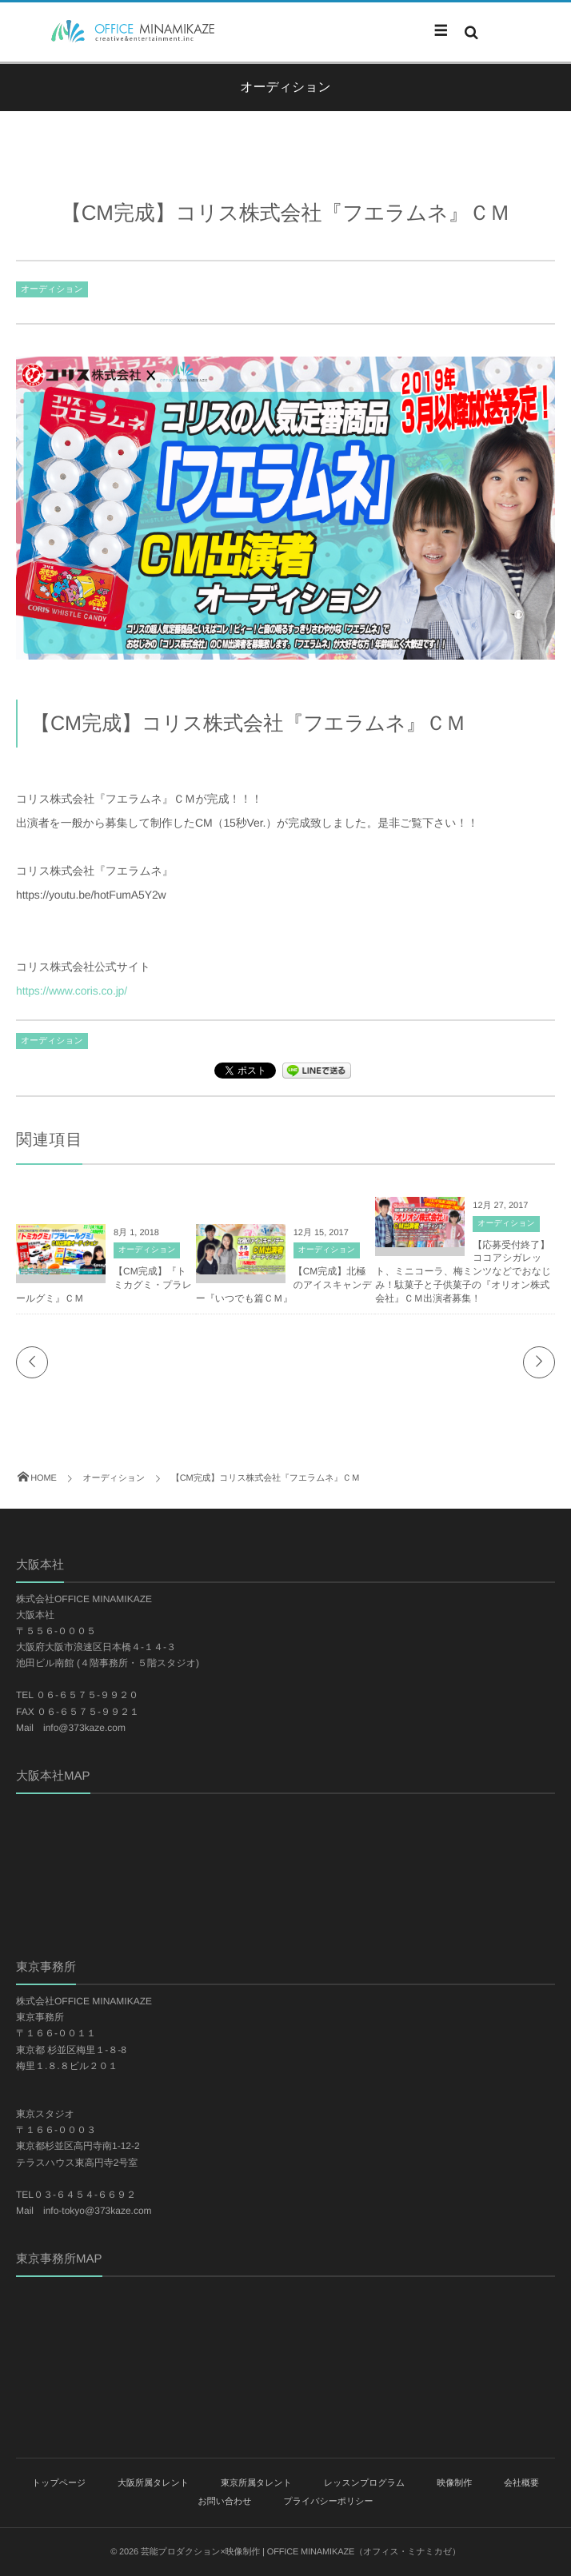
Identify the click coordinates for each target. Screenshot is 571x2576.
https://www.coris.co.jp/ (71, 990)
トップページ (59, 2483)
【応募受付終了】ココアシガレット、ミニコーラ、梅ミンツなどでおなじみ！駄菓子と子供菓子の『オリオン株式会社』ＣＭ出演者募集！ (463, 1271)
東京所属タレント (256, 2483)
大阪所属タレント (153, 2483)
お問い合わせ (225, 2501)
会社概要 (521, 2483)
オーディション (52, 289)
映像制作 (454, 2483)
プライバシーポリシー (328, 2501)
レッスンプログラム (364, 2483)
